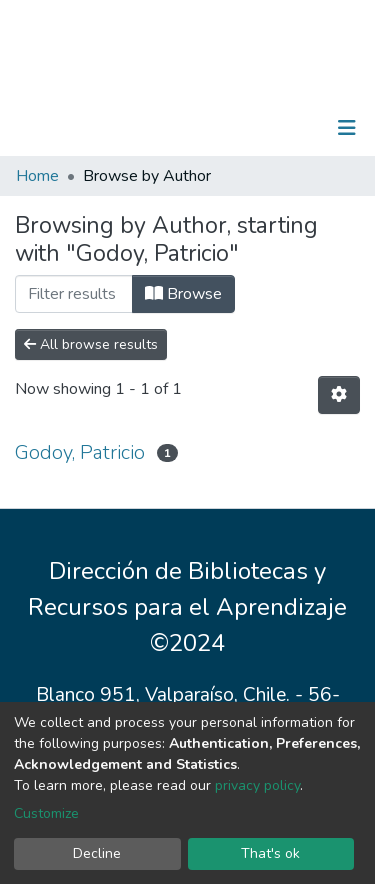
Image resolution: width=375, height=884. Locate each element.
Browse (183, 294)
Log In (284, 128)
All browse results (91, 344)
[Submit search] (243, 128)
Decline (97, 853)
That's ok (270, 853)
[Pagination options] (339, 395)
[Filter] (74, 294)
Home (37, 176)
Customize (46, 813)
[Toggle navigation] (347, 128)
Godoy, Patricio (80, 452)
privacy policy (257, 785)
